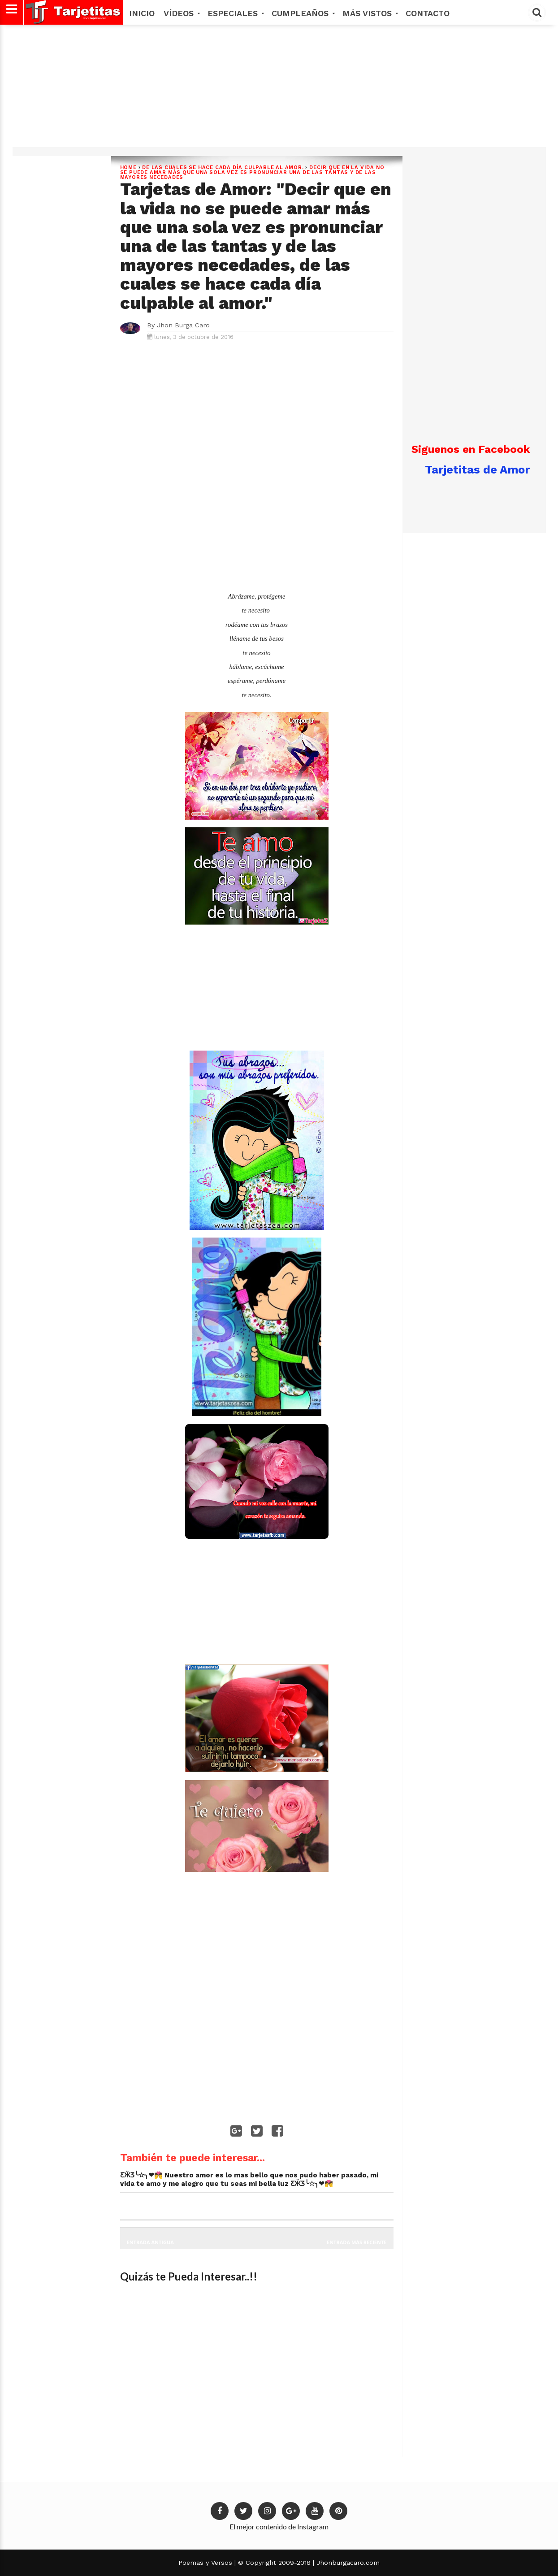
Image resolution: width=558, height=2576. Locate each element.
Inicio (142, 13)
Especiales (235, 13)
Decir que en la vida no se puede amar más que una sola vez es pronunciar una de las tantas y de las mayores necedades (252, 172)
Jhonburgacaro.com (347, 2562)
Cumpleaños (302, 13)
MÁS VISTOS (369, 13)
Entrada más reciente (357, 2242)
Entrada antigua (150, 2242)
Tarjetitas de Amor (477, 469)
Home (128, 167)
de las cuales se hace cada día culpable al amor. (222, 167)
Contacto (428, 13)
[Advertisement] (278, 89)
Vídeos (181, 13)
